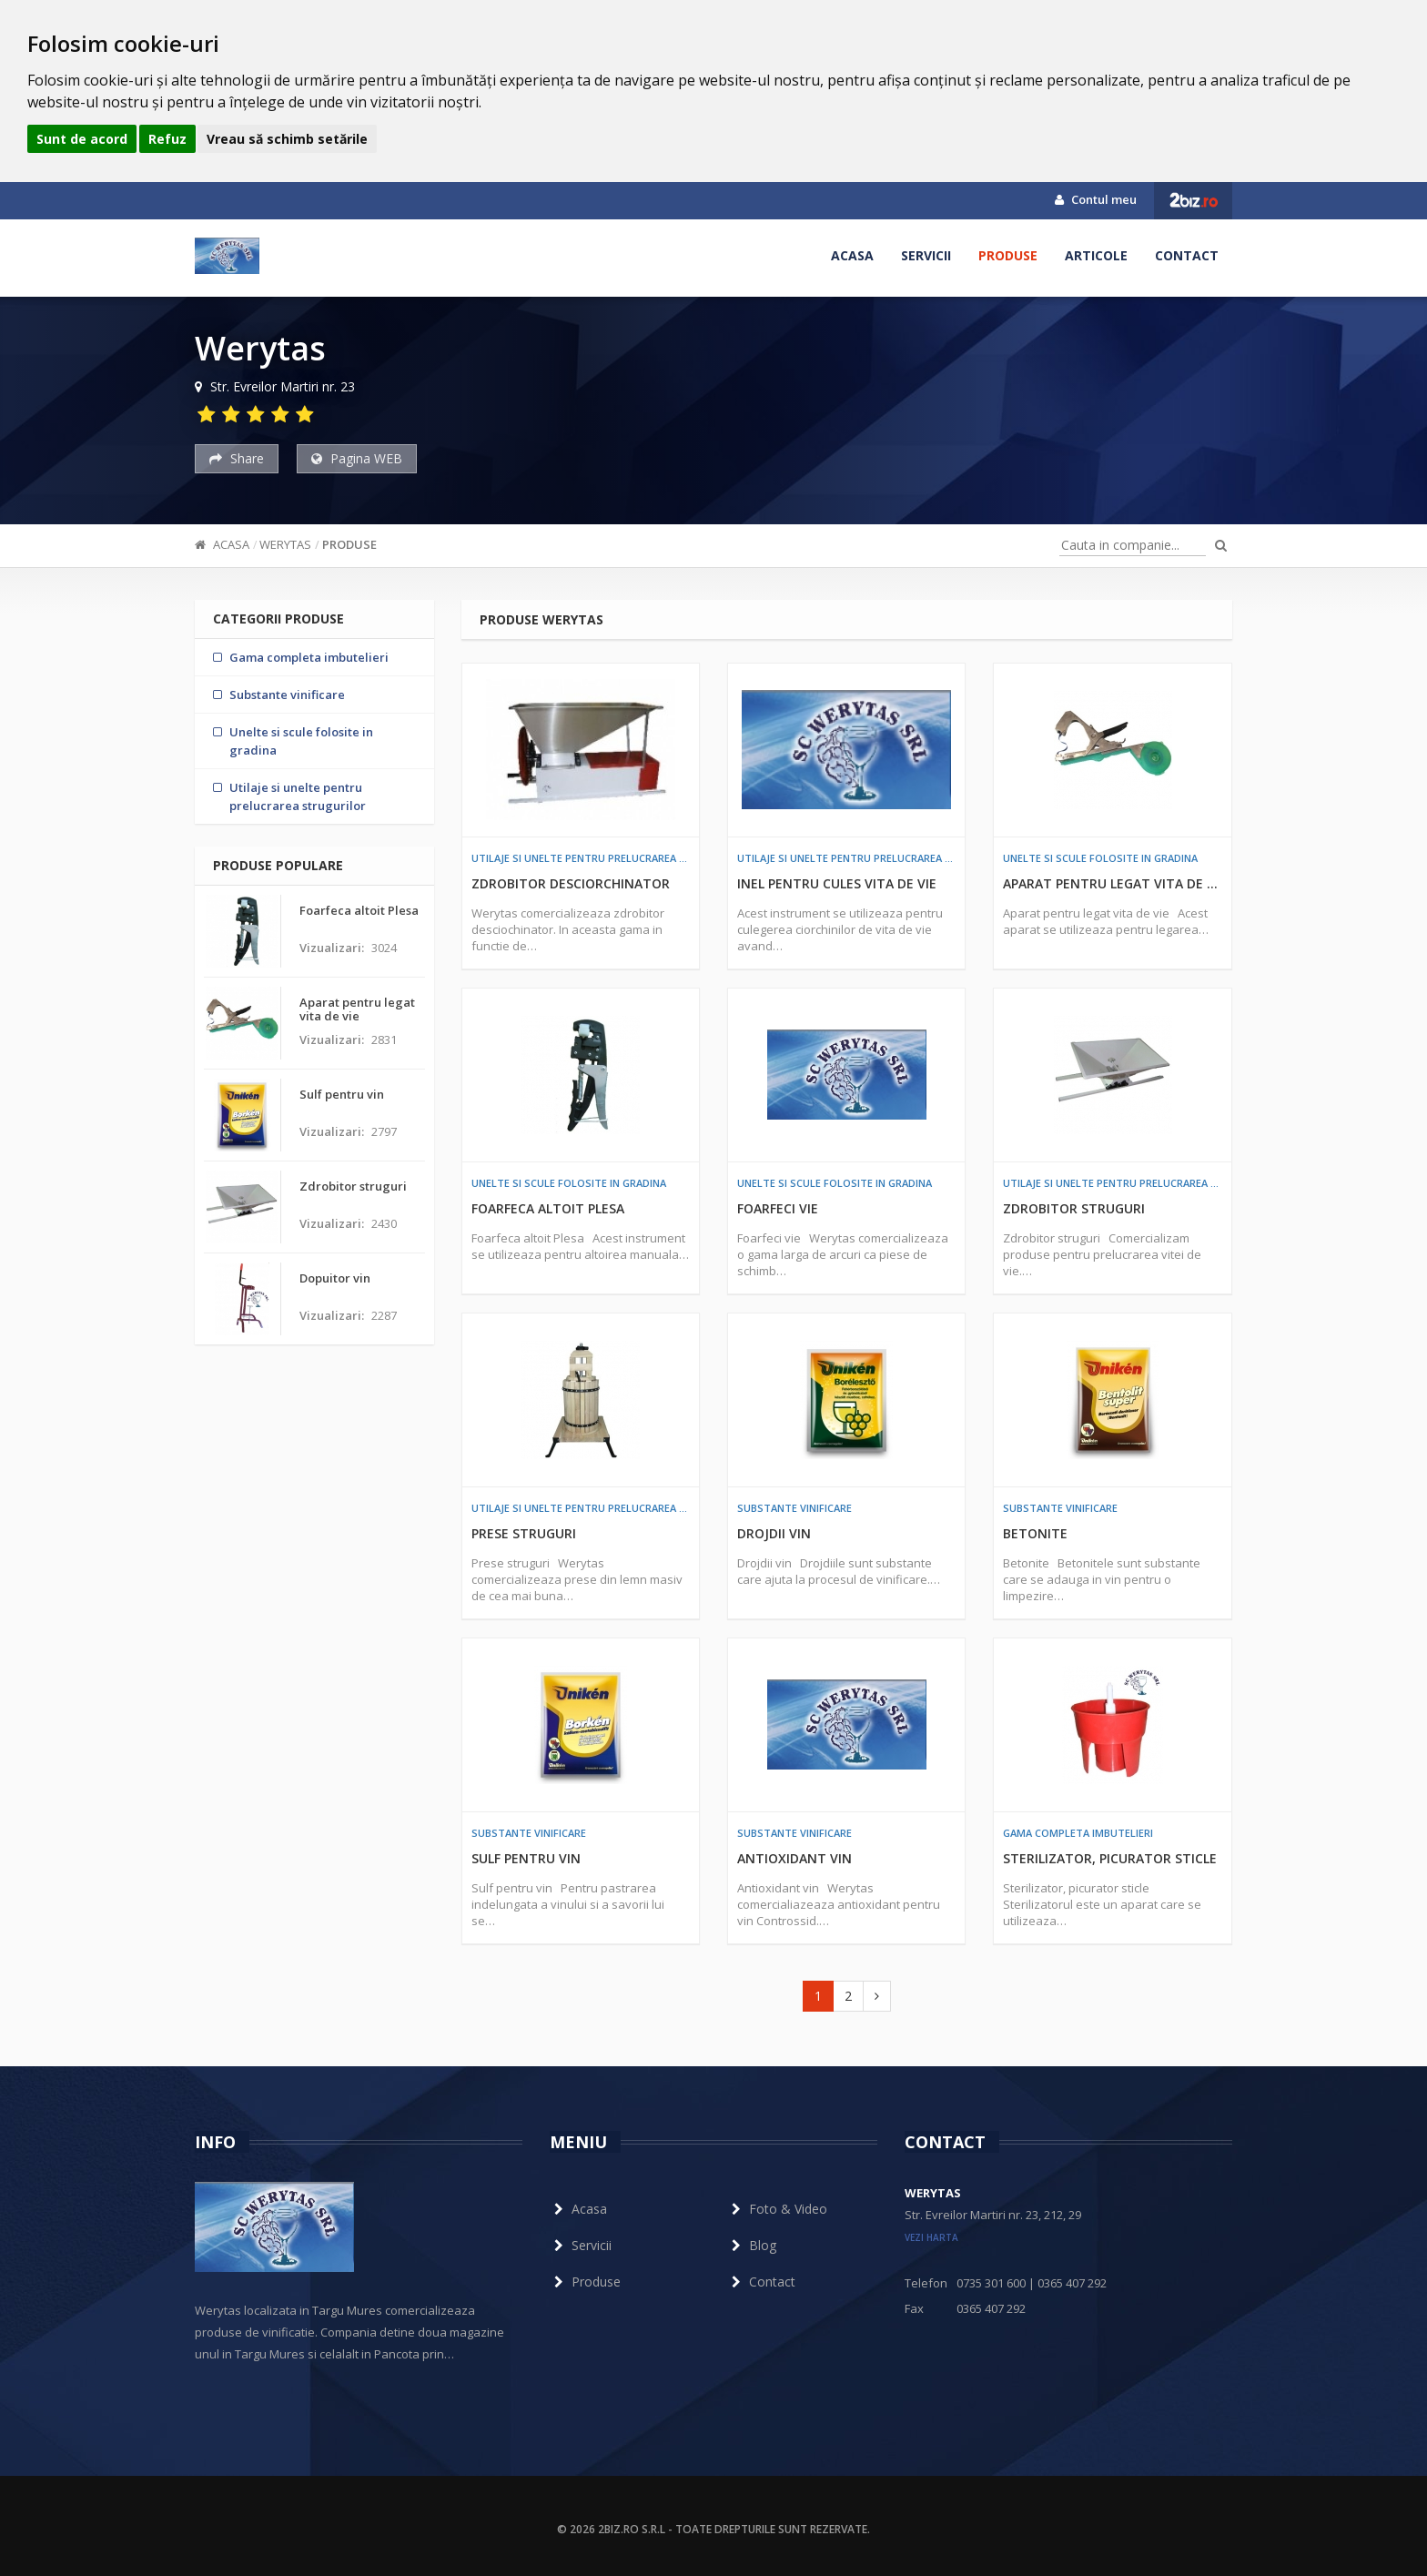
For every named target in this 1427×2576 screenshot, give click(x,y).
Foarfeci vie (777, 1208)
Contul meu (1096, 199)
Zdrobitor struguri (1074, 1208)
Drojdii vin (774, 1533)
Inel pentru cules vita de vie (836, 883)
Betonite (1035, 1533)
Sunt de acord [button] (81, 138)
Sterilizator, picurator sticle (1110, 1858)
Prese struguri (523, 1533)
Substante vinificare (794, 1508)
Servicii (926, 255)
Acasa (852, 255)
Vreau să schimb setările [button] (287, 138)
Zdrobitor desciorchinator (570, 883)
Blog (751, 2245)
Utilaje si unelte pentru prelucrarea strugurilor (580, 858)
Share (236, 458)
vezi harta (931, 2237)
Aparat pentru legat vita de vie (1112, 883)
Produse (1007, 255)
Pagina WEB (356, 458)
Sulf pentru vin (526, 1858)
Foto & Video (777, 2208)
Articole (1096, 255)
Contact (1187, 255)
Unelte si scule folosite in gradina (1100, 858)
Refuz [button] (167, 138)
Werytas (285, 544)
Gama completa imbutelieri (1078, 1833)
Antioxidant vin (794, 1858)
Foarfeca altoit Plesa (547, 1208)
